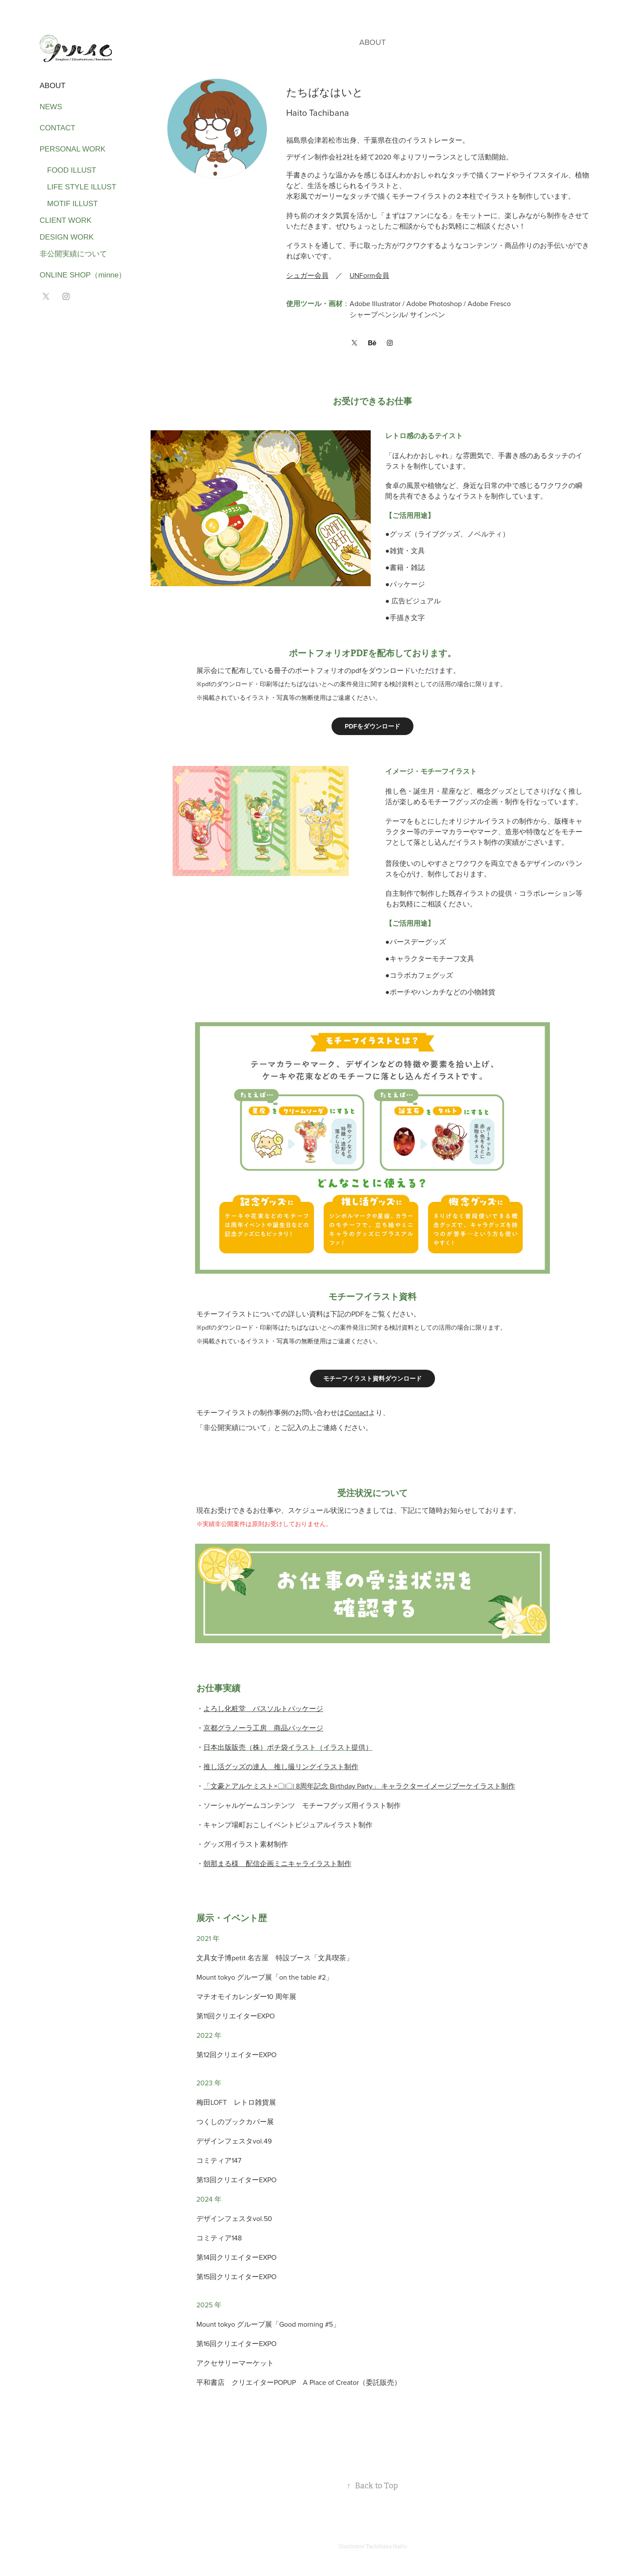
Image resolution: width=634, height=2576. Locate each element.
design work (67, 237)
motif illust (69, 204)
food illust (68, 170)
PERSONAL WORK (73, 149)
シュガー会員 (307, 275)
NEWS (51, 107)
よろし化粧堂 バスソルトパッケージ (263, 1708)
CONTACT (57, 128)
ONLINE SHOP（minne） (83, 275)
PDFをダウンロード (372, 726)
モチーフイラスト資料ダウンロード (372, 1378)
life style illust (78, 187)
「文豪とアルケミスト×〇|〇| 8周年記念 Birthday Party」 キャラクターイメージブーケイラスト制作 (359, 1786)
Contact (356, 1412)
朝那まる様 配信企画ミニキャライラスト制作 (277, 1863)
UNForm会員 (369, 275)
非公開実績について (73, 254)
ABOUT (53, 85)
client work (66, 220)
